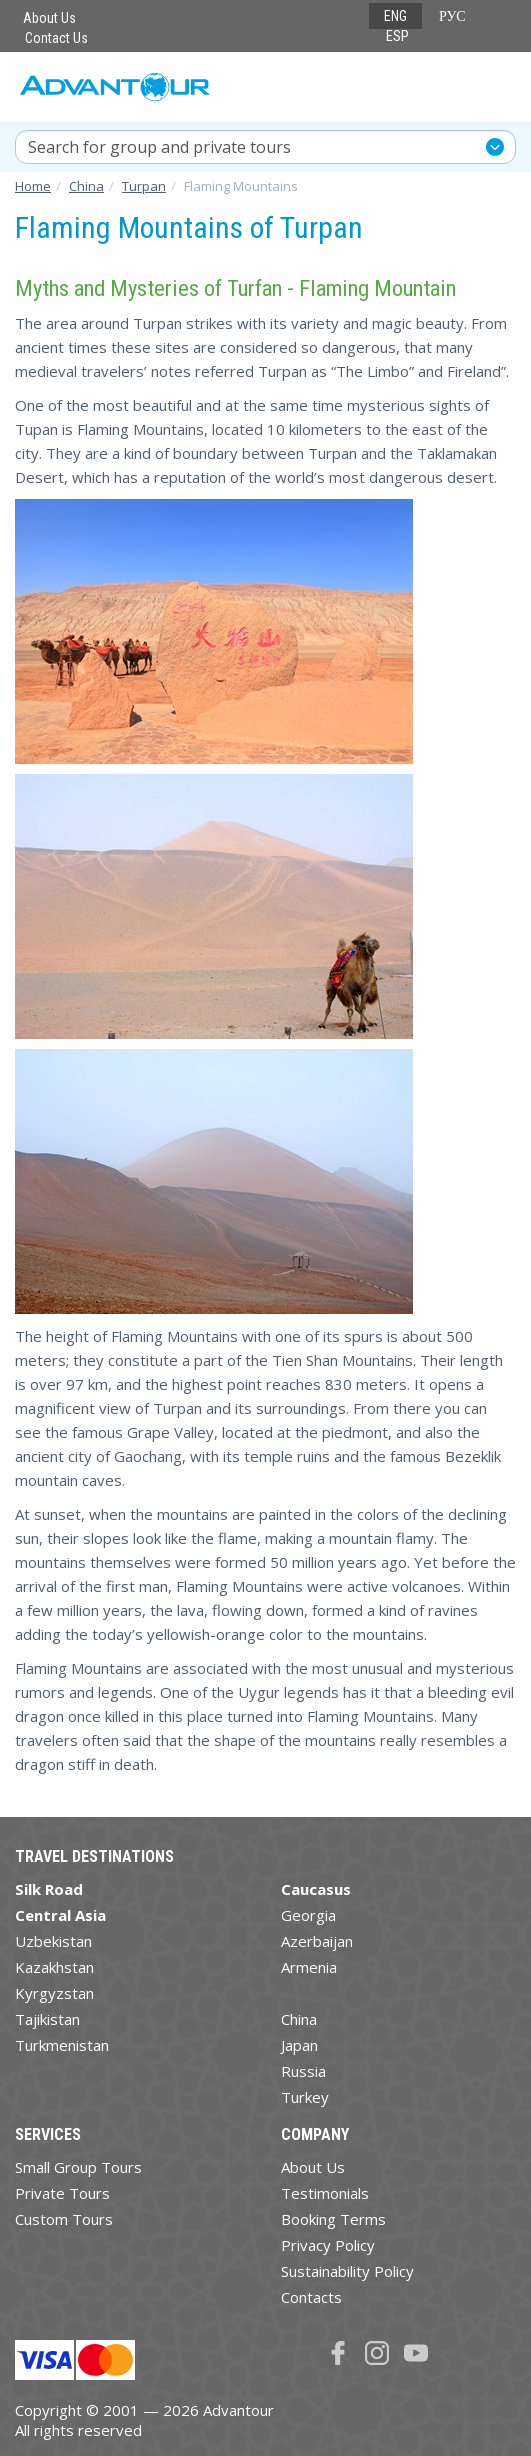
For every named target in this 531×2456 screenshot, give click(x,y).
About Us (49, 18)
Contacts (311, 2297)
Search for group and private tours (159, 147)
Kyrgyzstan (54, 1993)
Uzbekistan (53, 1941)
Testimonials (325, 2193)
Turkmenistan (62, 2045)
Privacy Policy (328, 2245)
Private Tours (62, 2193)
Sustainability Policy (347, 2271)
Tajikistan (47, 2019)
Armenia (309, 1967)
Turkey (305, 2097)
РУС (452, 16)
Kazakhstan (54, 1967)
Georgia (308, 1915)
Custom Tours (64, 2219)
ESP (397, 36)
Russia (303, 2071)
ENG (395, 16)
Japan (299, 2045)
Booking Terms (333, 2219)
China (299, 2019)
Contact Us (56, 38)
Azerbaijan (317, 1941)
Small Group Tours (78, 2167)
